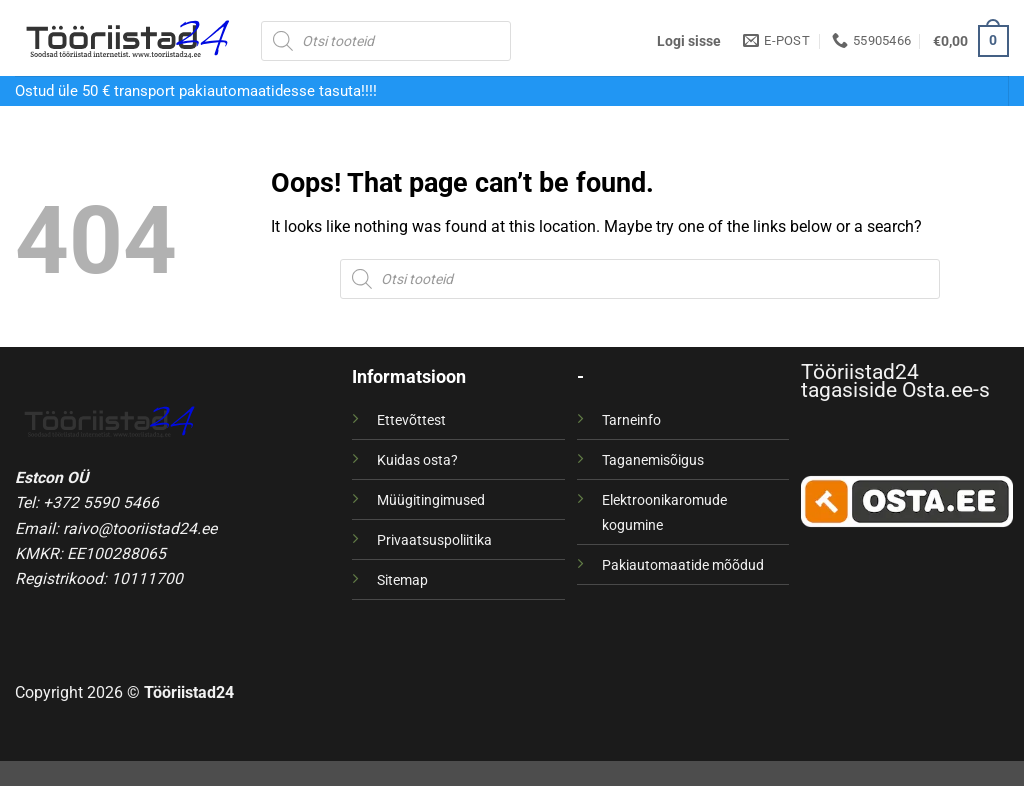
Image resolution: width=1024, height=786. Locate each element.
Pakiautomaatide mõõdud (683, 565)
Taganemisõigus (653, 460)
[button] (689, 41)
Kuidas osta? (417, 460)
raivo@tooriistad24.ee (140, 528)
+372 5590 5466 (101, 502)
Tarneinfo (631, 420)
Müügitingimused (431, 500)
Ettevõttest (411, 420)
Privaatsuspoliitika (434, 540)
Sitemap (402, 580)
